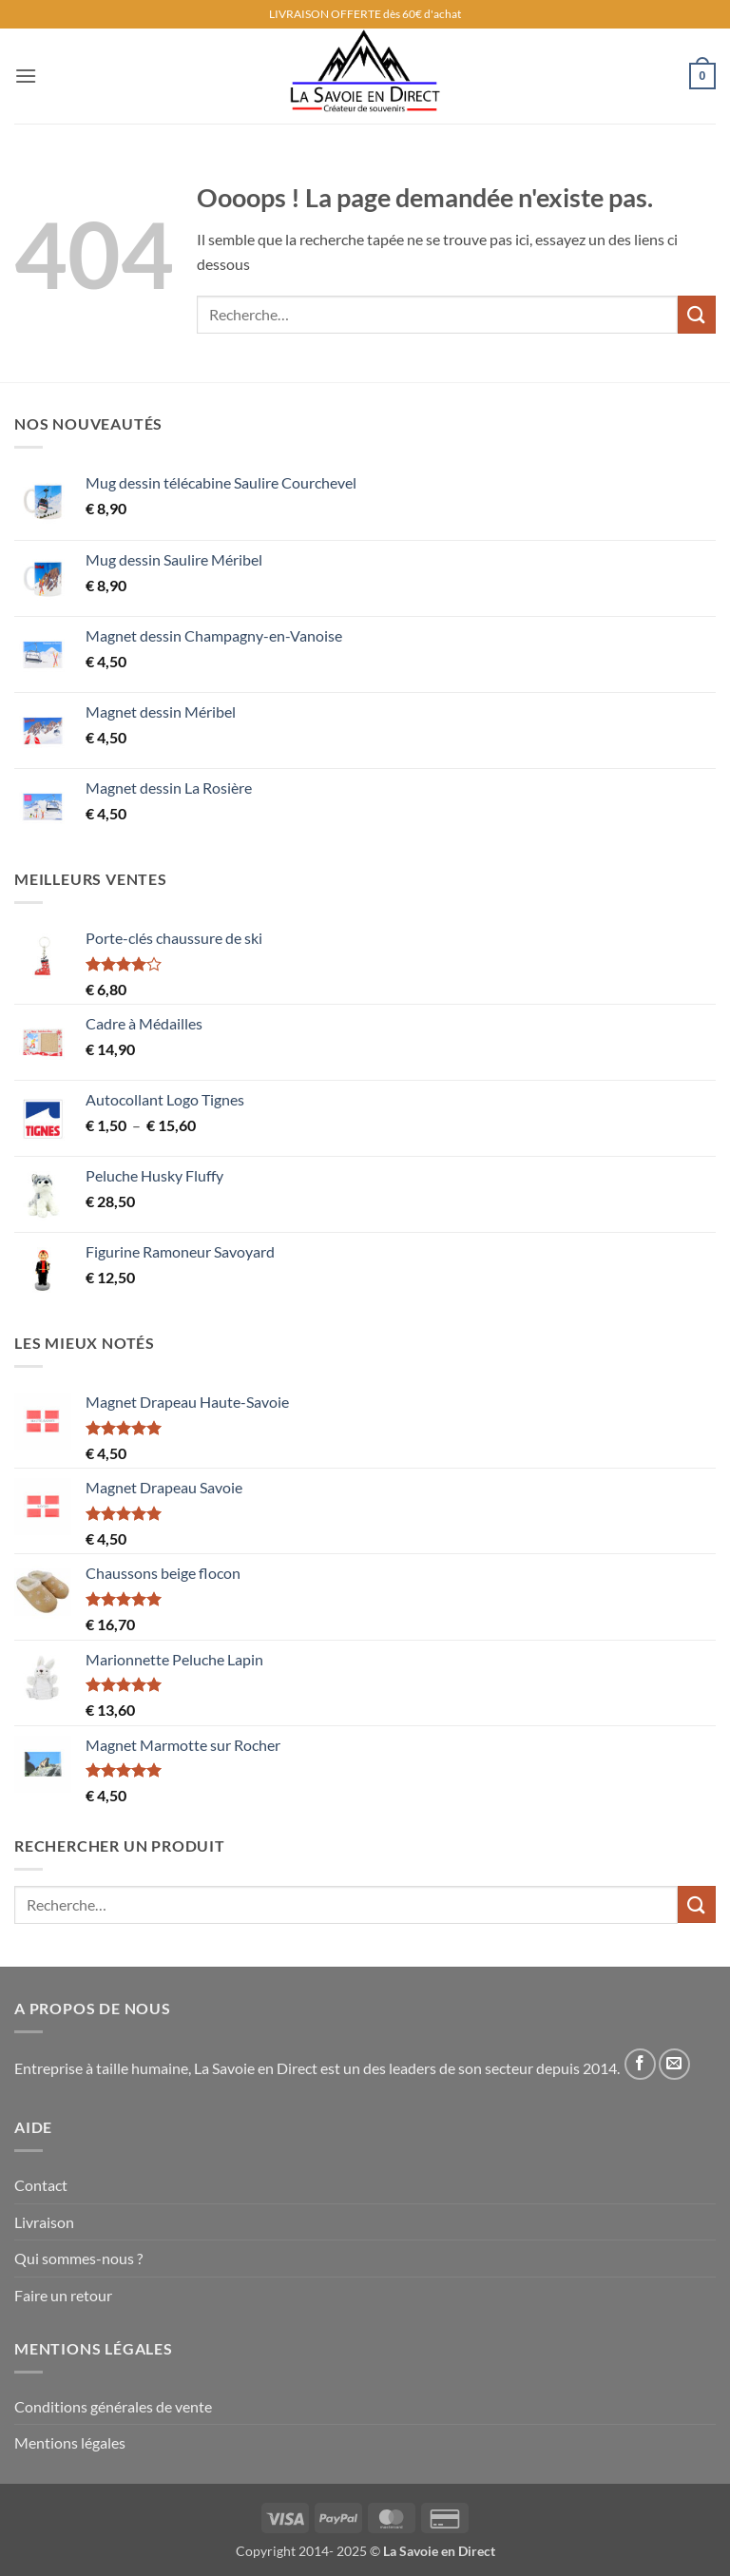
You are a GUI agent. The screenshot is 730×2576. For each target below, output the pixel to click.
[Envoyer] (697, 314)
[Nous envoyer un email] (674, 2064)
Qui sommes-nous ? (78, 2258)
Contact (40, 2185)
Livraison (44, 2222)
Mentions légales (69, 2442)
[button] (25, 75)
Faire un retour (63, 2295)
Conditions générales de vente (113, 2406)
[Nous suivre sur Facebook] (640, 2064)
